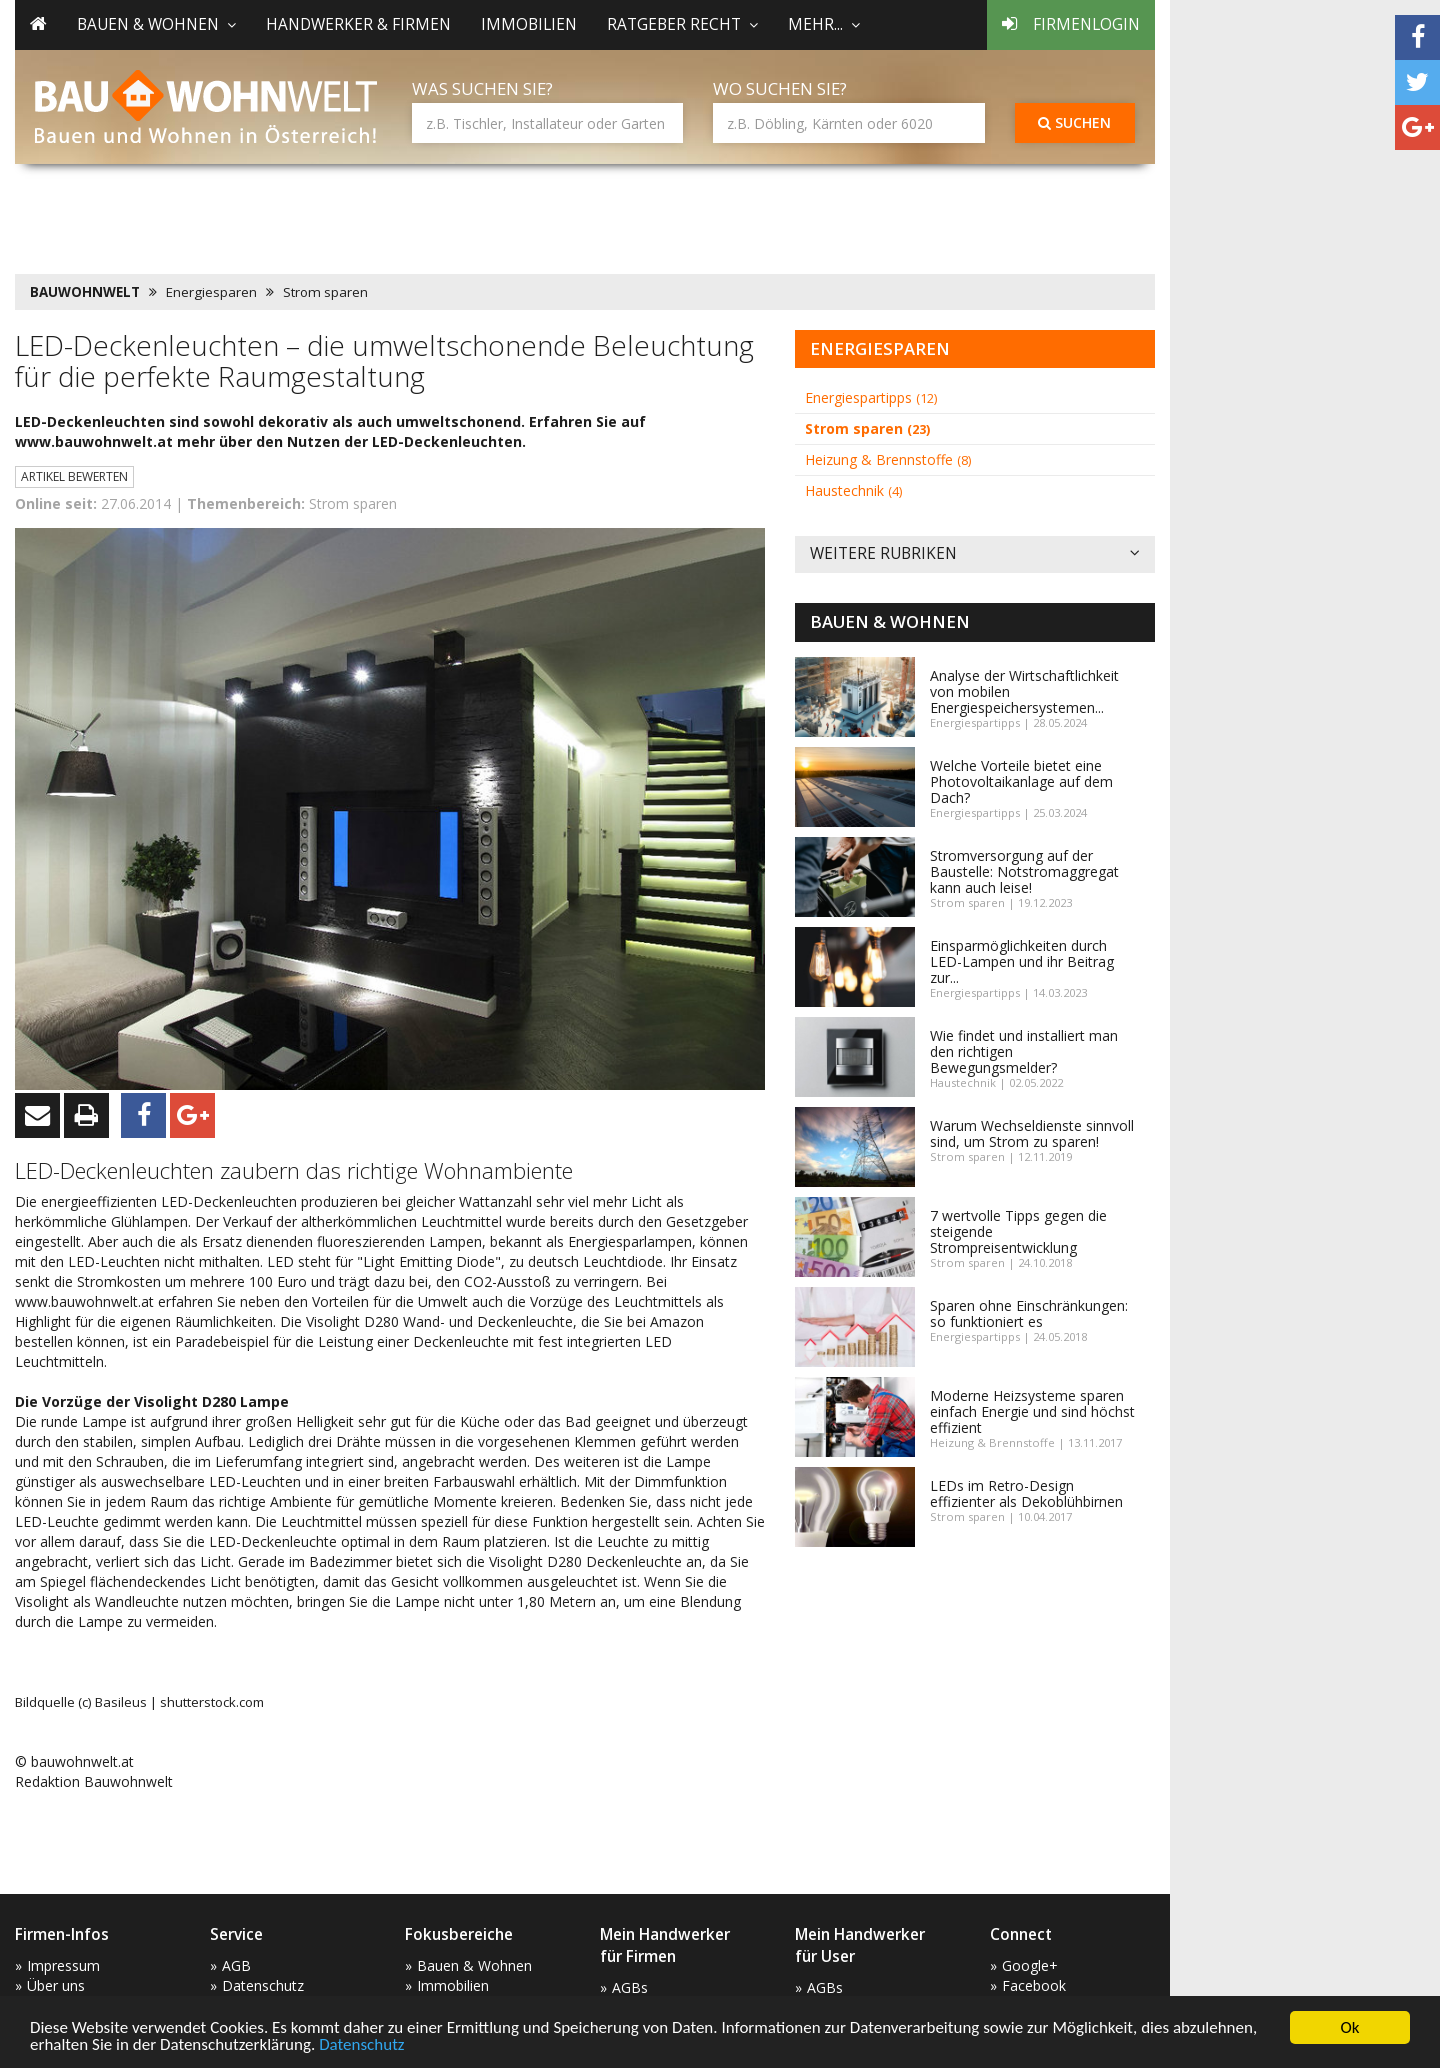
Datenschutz (361, 2045)
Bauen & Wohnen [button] (156, 24)
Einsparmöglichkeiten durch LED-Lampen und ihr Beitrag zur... (1022, 961)
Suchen (1074, 122)
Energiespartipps (871, 397)
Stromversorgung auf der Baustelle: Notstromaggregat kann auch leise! (1024, 871)
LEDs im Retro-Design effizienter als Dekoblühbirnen (1026, 1493)
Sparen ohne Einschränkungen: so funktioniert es (1029, 1313)
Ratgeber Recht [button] (682, 24)
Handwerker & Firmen (358, 24)
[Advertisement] (379, 215)
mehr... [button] (824, 24)
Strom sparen (325, 292)
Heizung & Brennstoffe (888, 459)
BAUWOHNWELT (85, 292)
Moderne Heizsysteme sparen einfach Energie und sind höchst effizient (1032, 1411)
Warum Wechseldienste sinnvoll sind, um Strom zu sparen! (1032, 1133)
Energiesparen (211, 292)
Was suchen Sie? (482, 88)
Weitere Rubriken (975, 554)
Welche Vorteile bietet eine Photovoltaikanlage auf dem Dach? (1021, 781)
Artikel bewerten (74, 476)
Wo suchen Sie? (780, 88)
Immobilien (529, 24)
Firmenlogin (1071, 24)
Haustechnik (853, 490)
